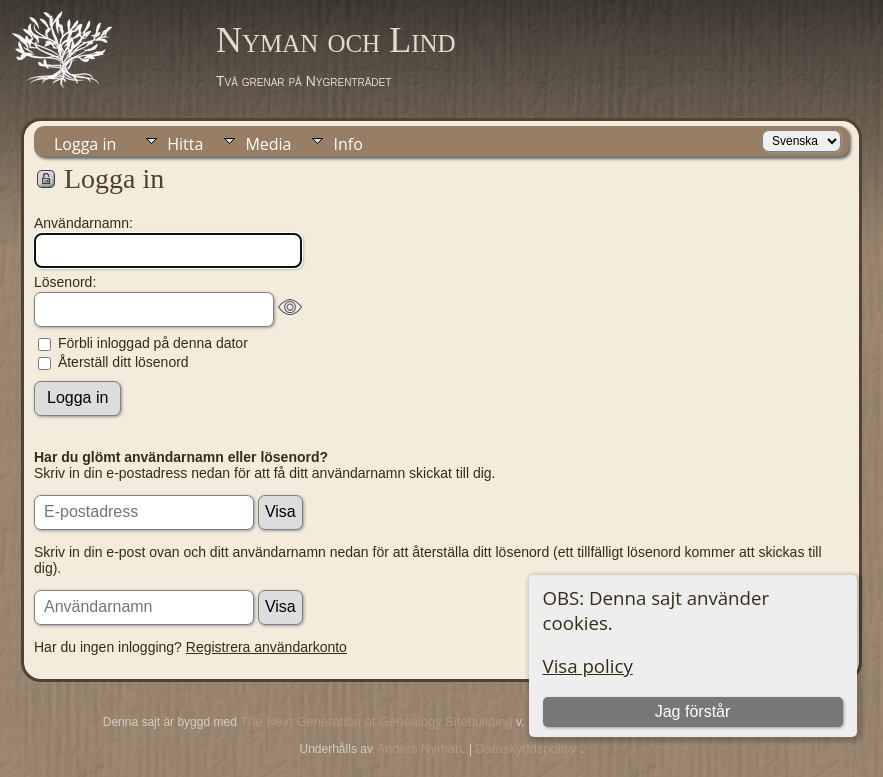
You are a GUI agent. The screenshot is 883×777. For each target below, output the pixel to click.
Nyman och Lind (336, 40)
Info (347, 144)
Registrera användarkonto (266, 647)
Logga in (85, 144)
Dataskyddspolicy (527, 748)
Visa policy (588, 665)
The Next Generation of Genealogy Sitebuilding (376, 721)
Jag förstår (693, 711)
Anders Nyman (419, 748)
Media (268, 144)
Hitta (185, 144)
